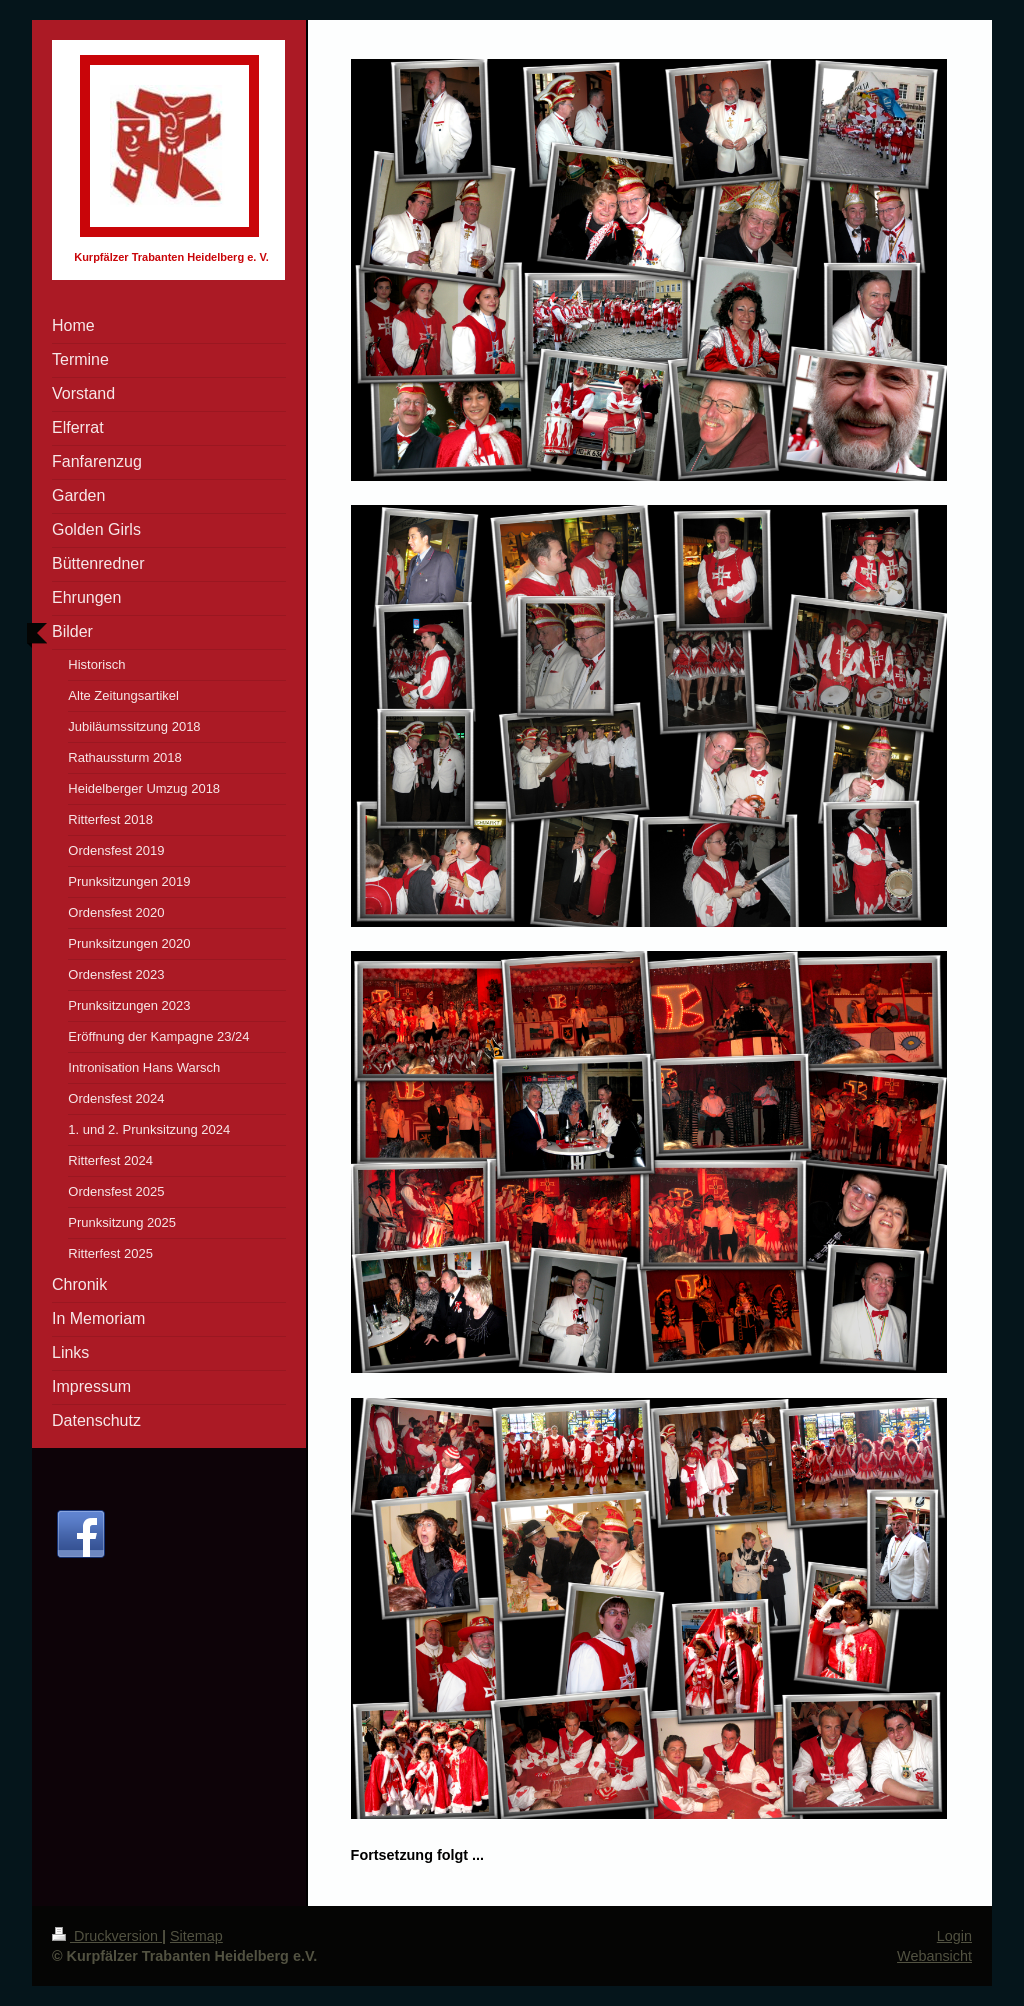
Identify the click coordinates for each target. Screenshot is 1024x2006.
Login (954, 1936)
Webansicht (934, 1956)
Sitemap (196, 1936)
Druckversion (107, 1936)
